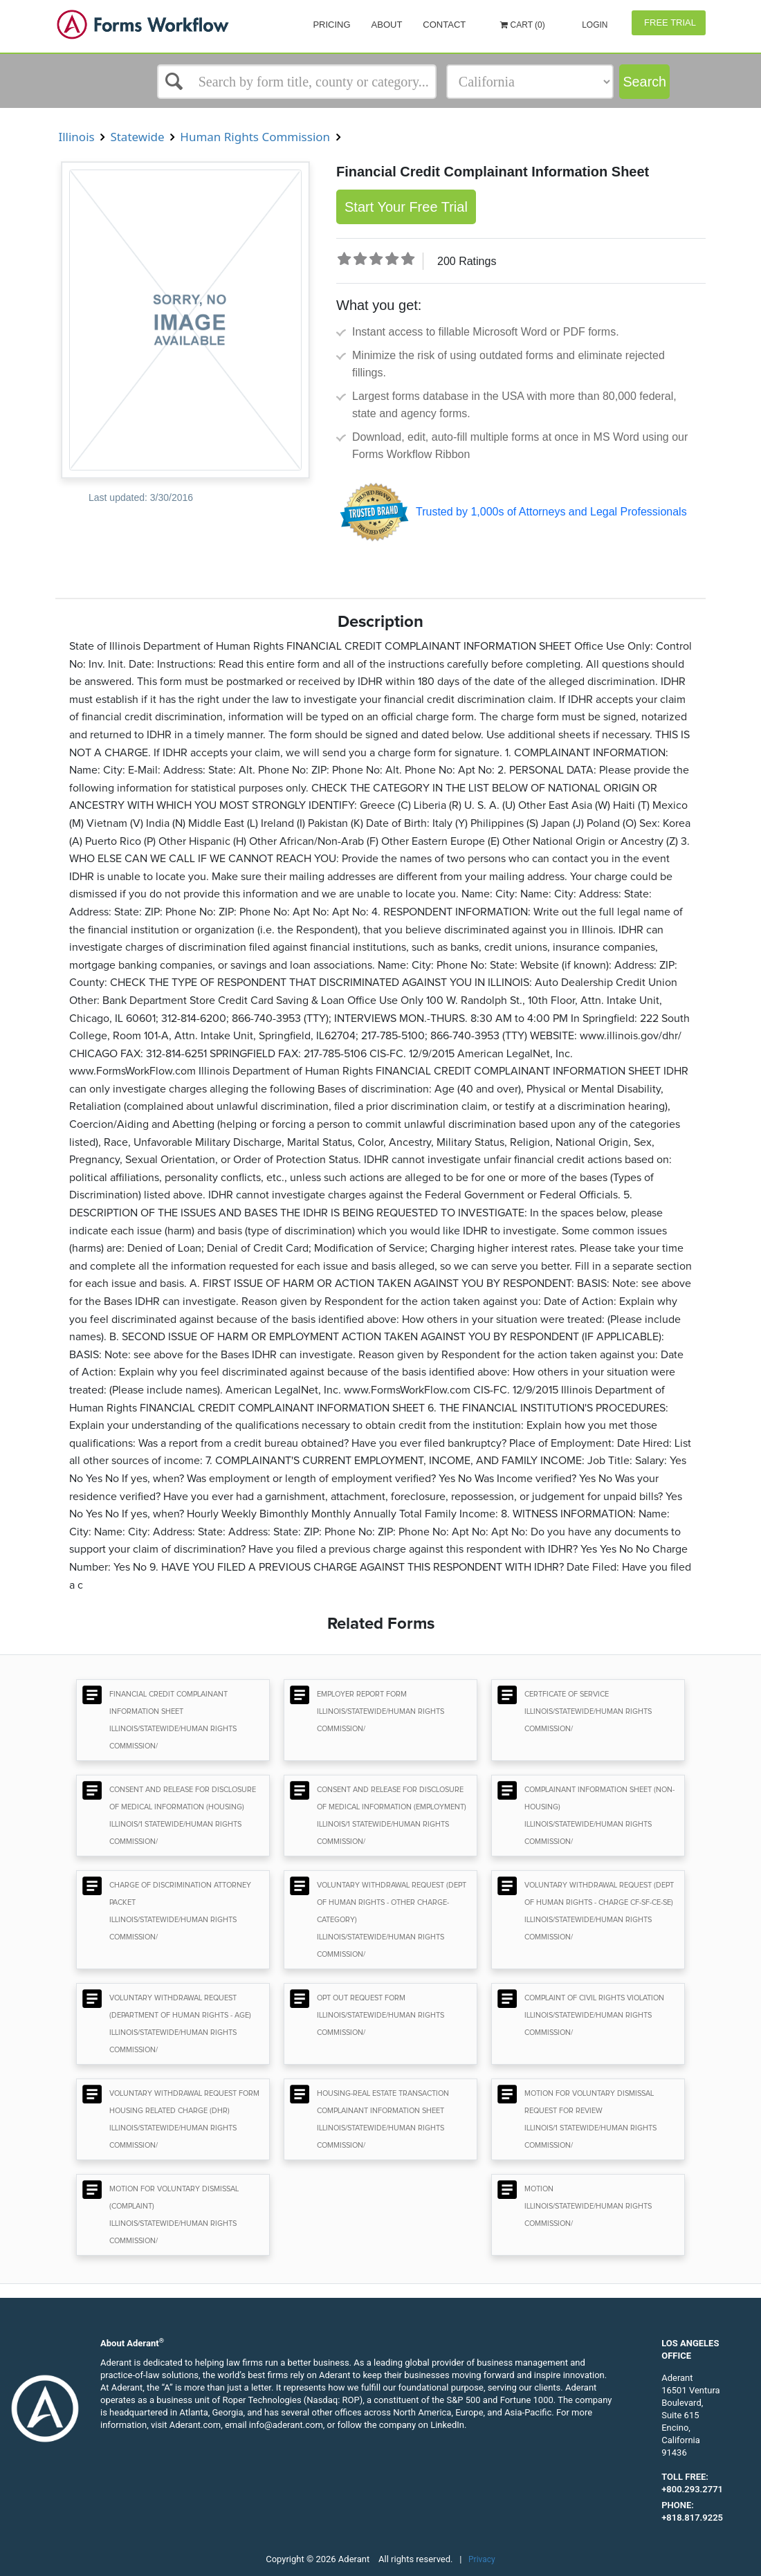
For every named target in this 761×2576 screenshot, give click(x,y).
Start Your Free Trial (406, 206)
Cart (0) (522, 25)
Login (594, 25)
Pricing (331, 24)
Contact (444, 24)
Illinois (76, 137)
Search (644, 81)
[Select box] (297, 81)
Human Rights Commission (255, 137)
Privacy (481, 2559)
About (387, 24)
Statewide (137, 137)
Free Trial (668, 22)
